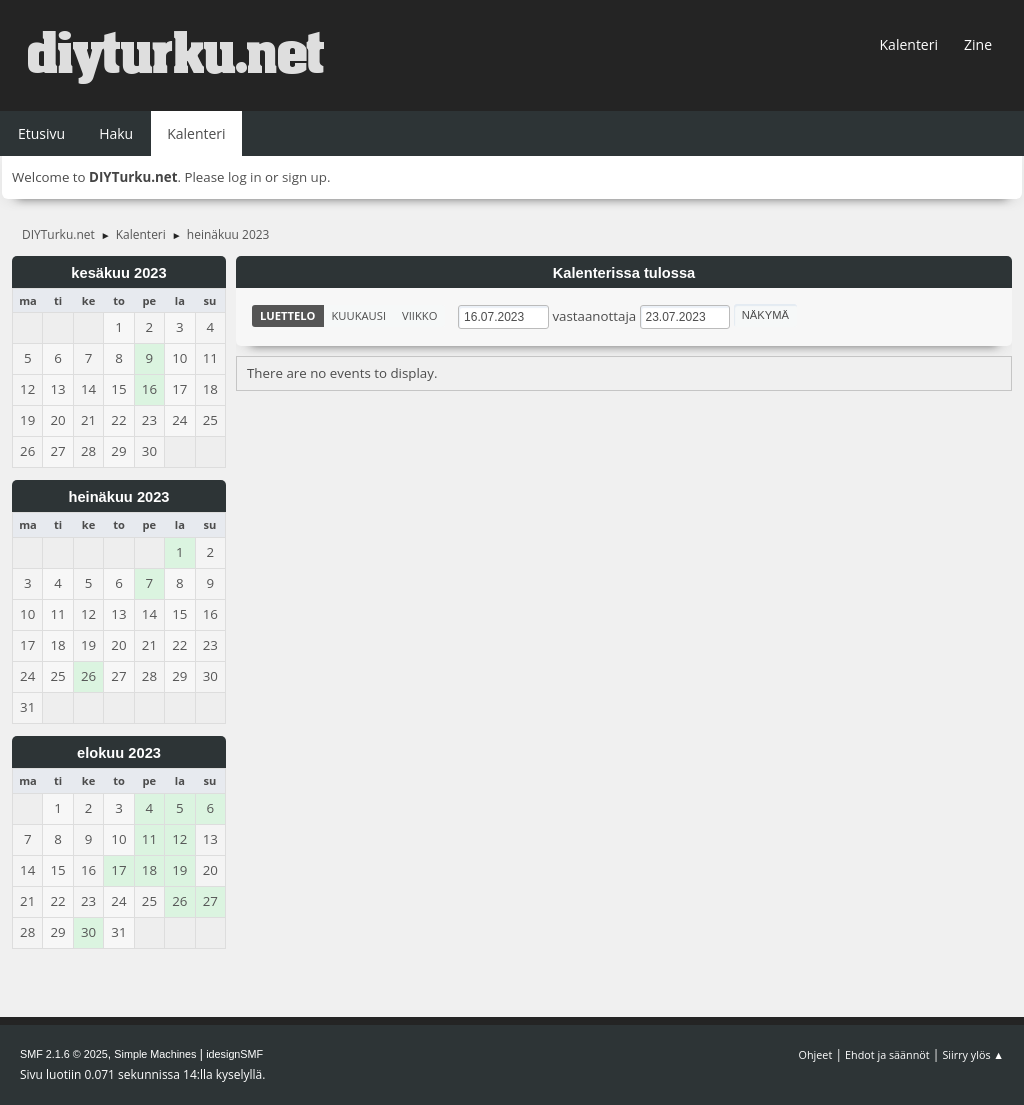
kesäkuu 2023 (118, 273)
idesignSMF (234, 1054)
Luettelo (288, 315)
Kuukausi (359, 315)
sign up (304, 177)
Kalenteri (909, 44)
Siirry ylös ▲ (973, 1054)
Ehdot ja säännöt (887, 1054)
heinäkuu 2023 (118, 497)
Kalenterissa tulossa (624, 273)
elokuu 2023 (119, 753)
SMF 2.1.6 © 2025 (64, 1054)
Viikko (419, 315)
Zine (978, 44)
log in (245, 177)
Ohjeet (816, 1054)
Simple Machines (155, 1054)
